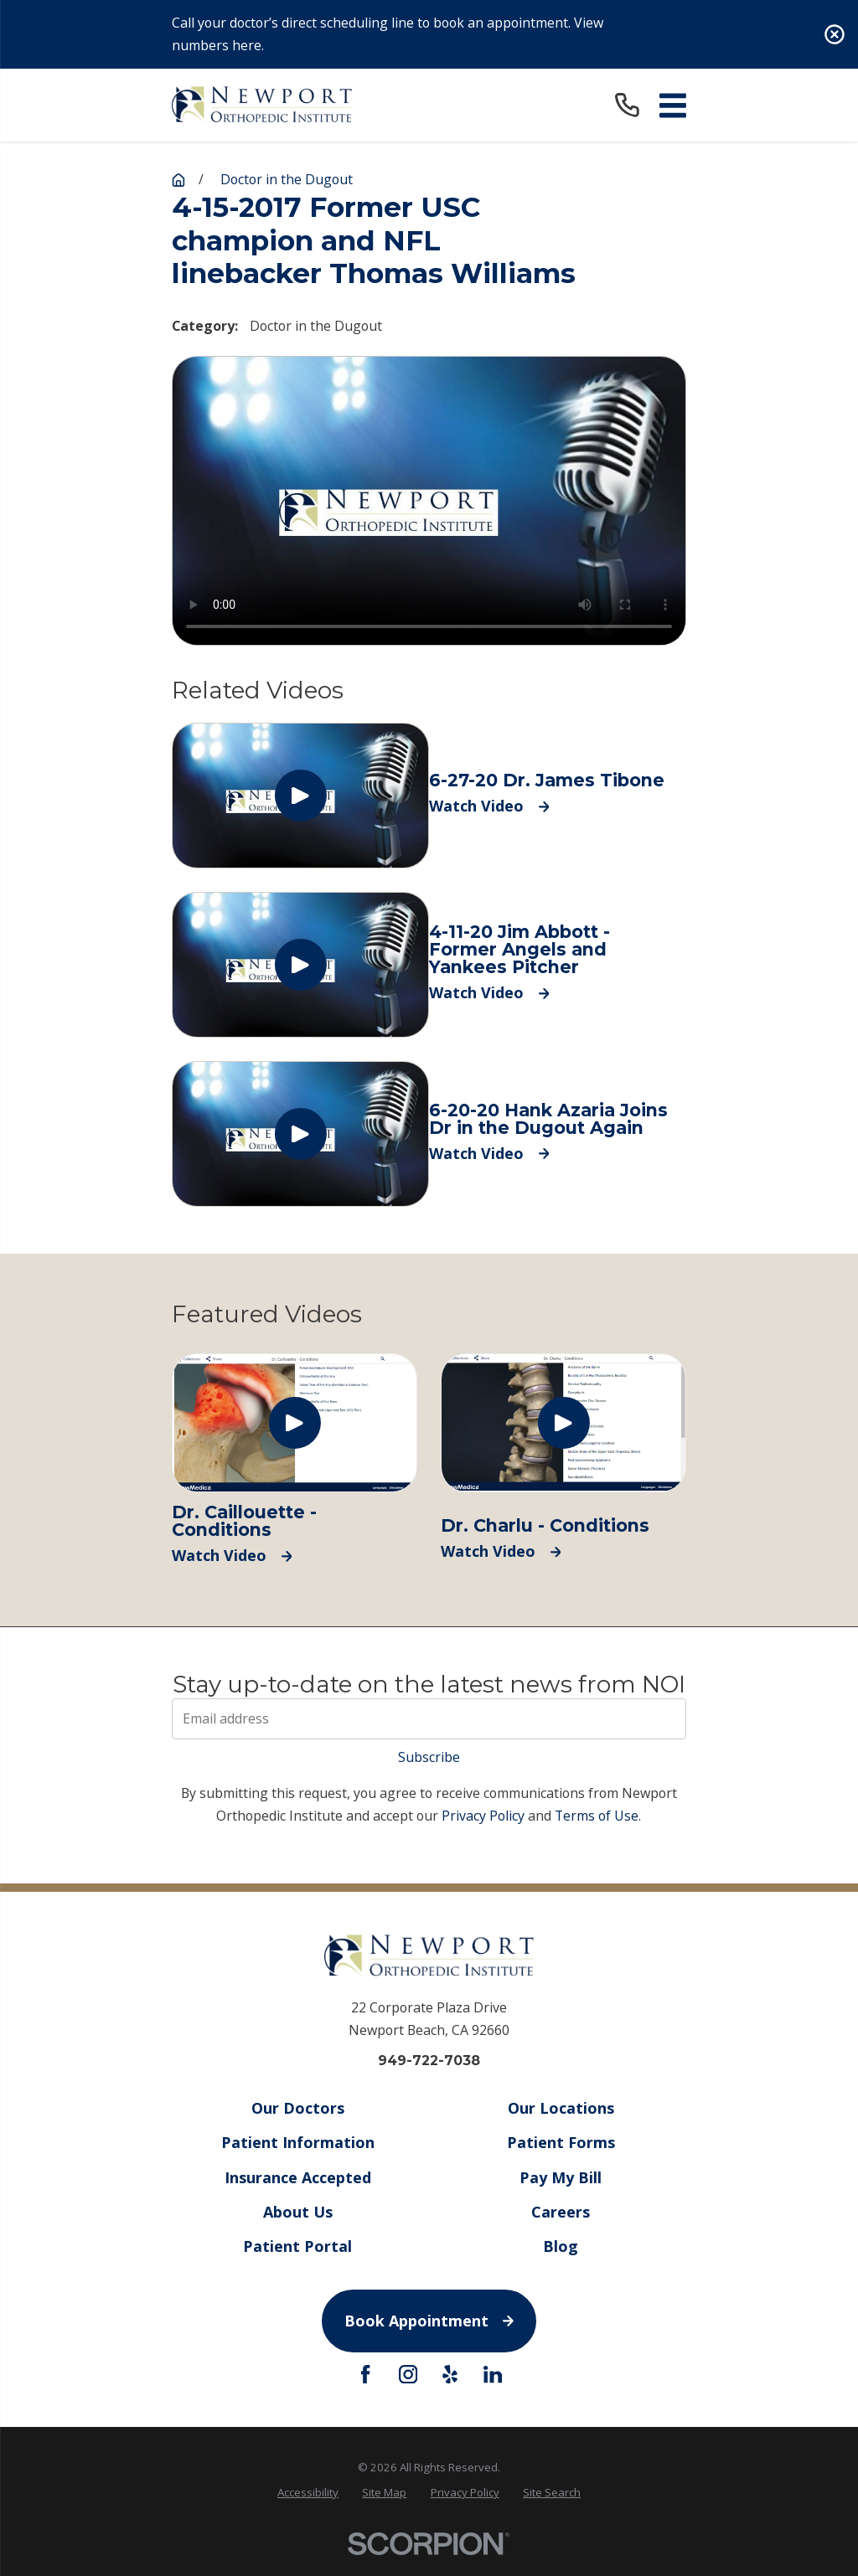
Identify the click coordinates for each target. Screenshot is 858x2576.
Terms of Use (596, 1815)
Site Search (552, 2492)
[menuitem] (308, 2492)
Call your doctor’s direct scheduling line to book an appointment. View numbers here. (387, 33)
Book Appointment (429, 2321)
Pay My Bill (560, 2177)
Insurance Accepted (297, 2177)
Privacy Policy (483, 1815)
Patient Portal (297, 2246)
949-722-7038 (429, 2061)
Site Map (384, 2492)
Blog (560, 2246)
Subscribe (429, 1757)
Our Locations (561, 2108)
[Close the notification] (834, 34)
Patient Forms (561, 2143)
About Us (297, 2212)
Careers (560, 2212)
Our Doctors (297, 2108)
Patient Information (297, 2143)
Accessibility (308, 2492)
